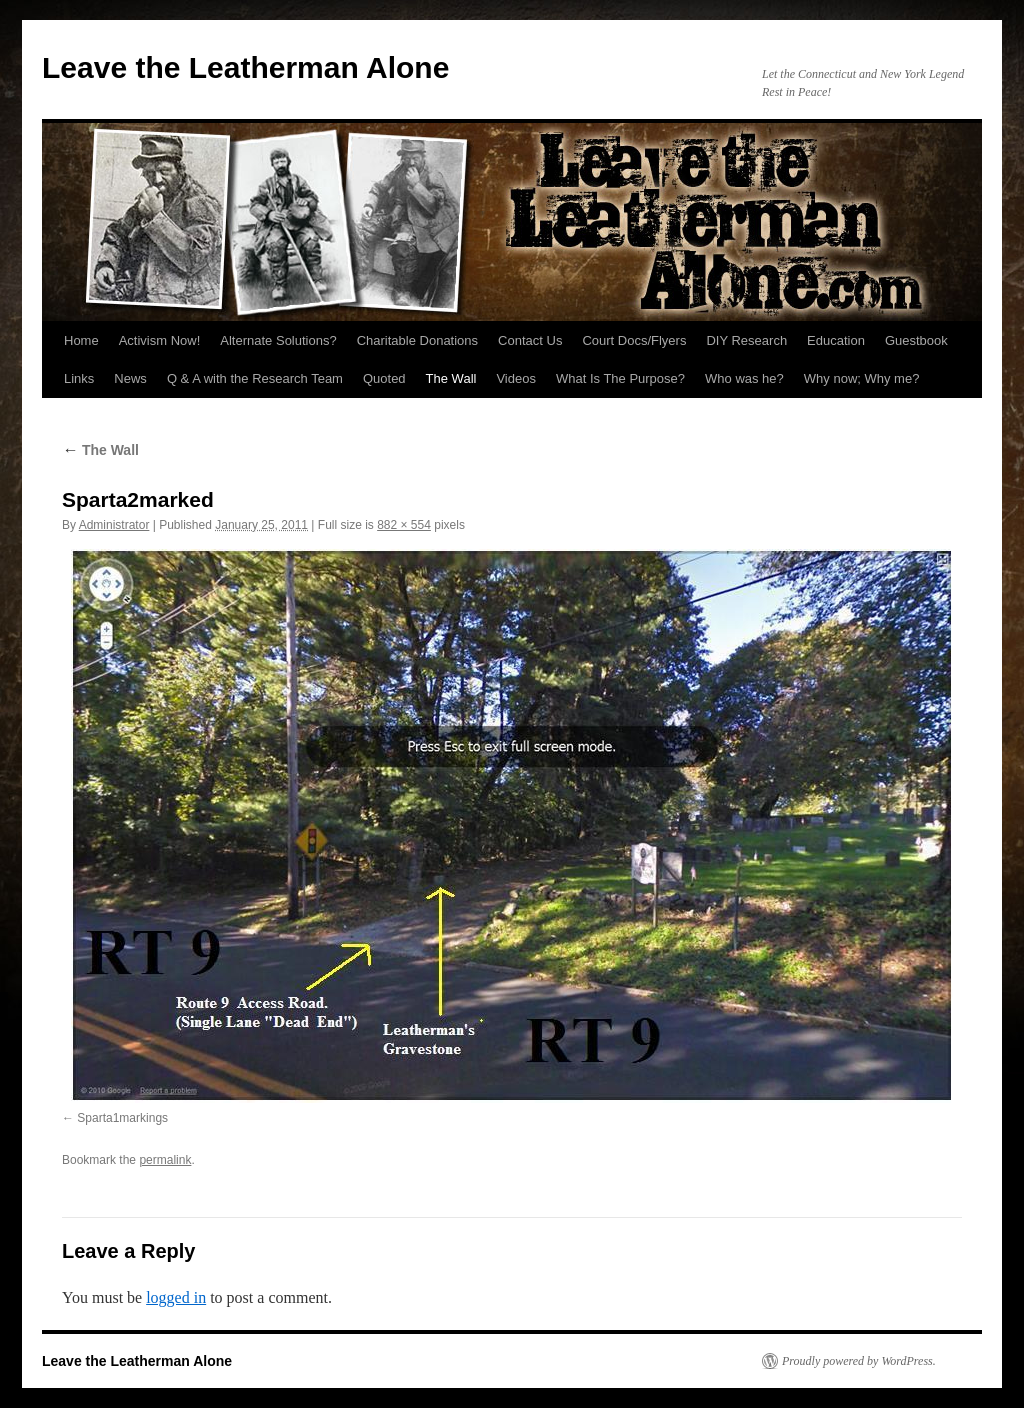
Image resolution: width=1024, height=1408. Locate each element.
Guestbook (916, 340)
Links (79, 378)
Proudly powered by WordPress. (859, 1361)
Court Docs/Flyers (634, 340)
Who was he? (744, 378)
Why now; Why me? (862, 378)
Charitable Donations (417, 340)
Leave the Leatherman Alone (245, 67)
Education (836, 340)
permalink (165, 1160)
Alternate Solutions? (278, 340)
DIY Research (746, 340)
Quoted (384, 378)
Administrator (114, 525)
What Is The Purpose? (620, 378)
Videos (516, 378)
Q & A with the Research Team (255, 378)
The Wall (451, 378)
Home (81, 340)
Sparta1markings (122, 1118)
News (130, 378)
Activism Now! (160, 340)
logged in (176, 1297)
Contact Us (530, 340)
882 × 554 (404, 525)
